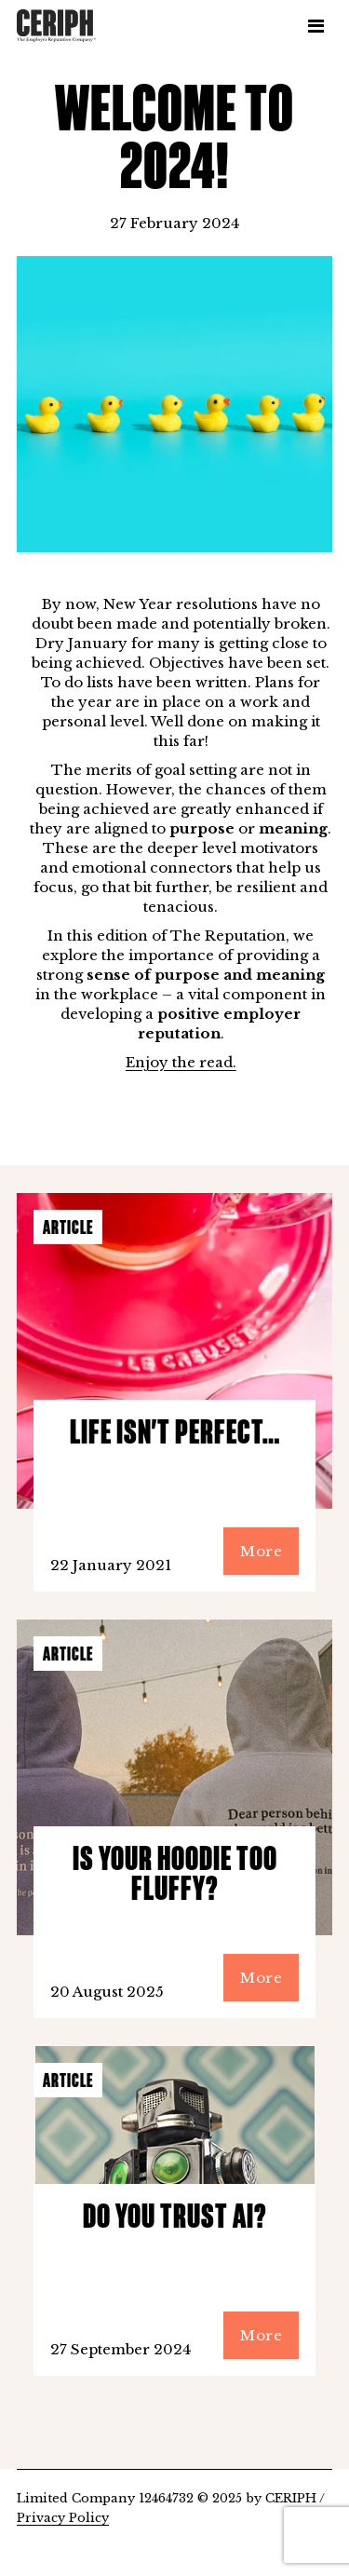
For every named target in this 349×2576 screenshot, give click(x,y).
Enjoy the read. (181, 1062)
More (261, 1551)
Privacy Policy (63, 2518)
